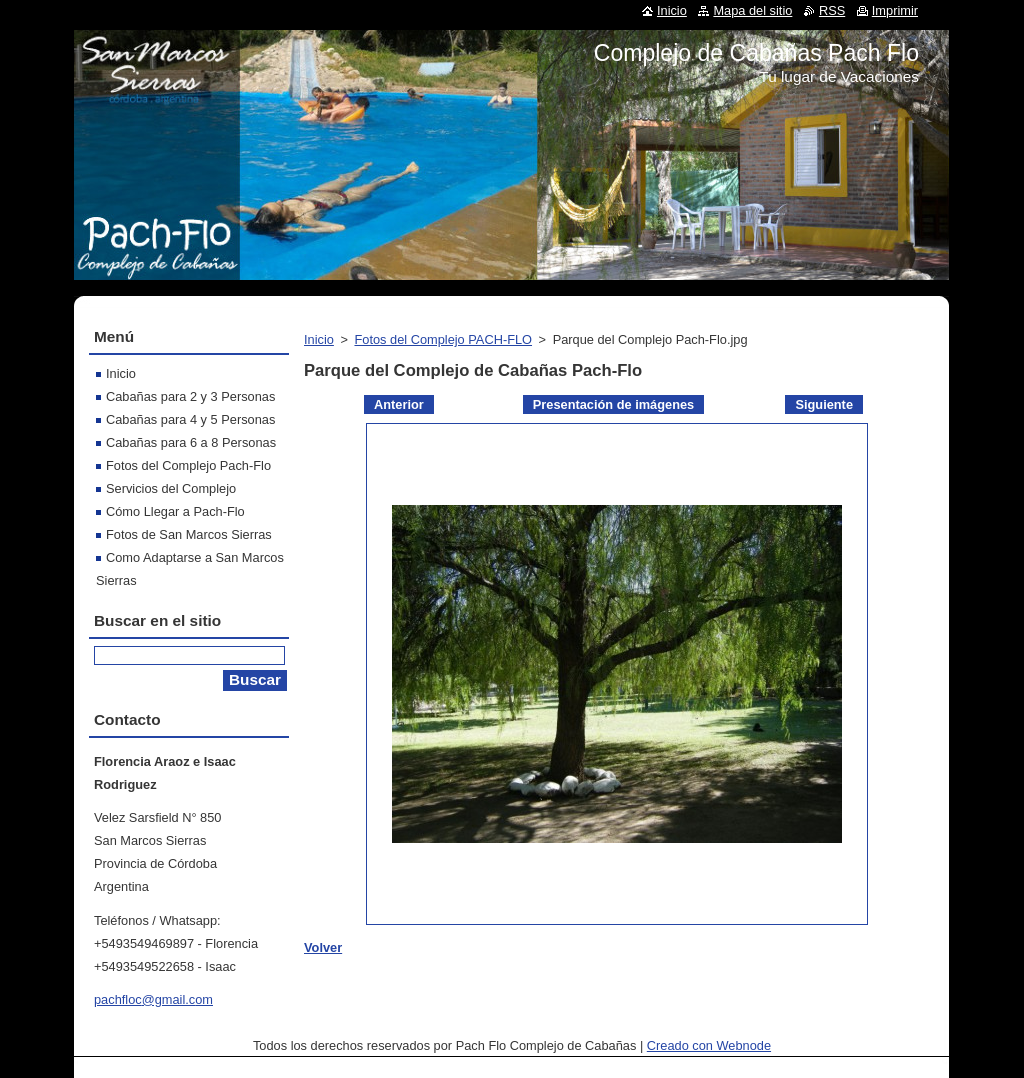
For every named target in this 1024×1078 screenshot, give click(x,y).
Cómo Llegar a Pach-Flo (175, 511)
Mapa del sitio (752, 10)
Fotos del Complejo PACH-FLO (443, 339)
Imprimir (895, 10)
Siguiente (824, 404)
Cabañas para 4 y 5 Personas (190, 419)
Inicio (319, 339)
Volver (323, 947)
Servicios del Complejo (171, 488)
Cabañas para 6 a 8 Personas (191, 442)
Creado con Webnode (709, 1045)
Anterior (399, 404)
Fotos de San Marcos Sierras (189, 534)
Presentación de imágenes (613, 404)
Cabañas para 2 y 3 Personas (190, 396)
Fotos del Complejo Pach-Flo (188, 465)
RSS (832, 10)
